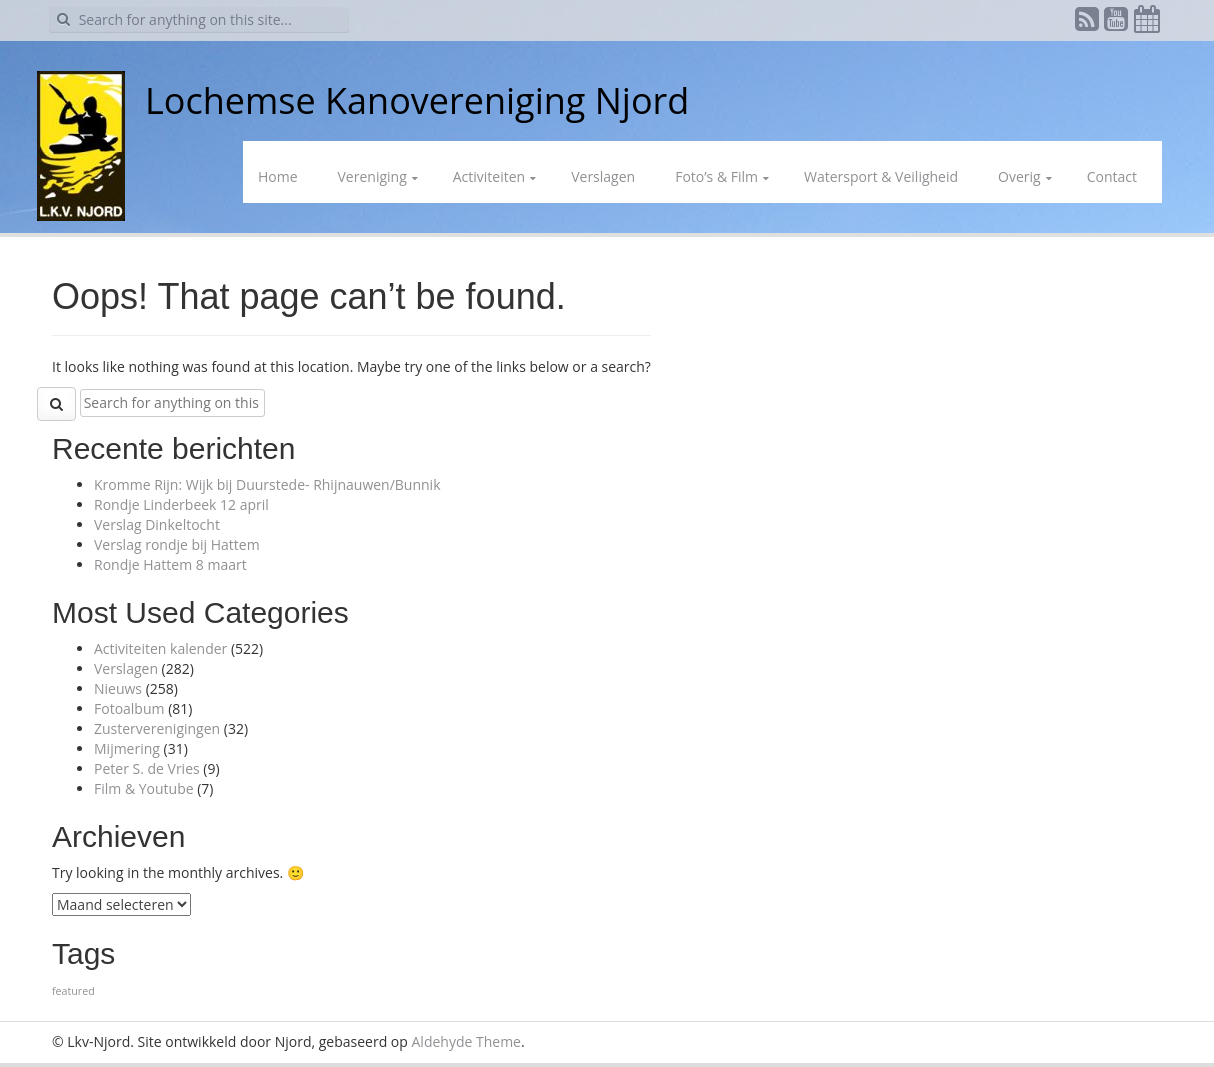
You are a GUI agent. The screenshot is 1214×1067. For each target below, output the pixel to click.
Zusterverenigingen (157, 728)
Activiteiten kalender (160, 648)
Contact (1112, 176)
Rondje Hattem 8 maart (170, 564)
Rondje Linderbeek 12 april (181, 504)
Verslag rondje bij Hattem (177, 544)
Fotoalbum (129, 708)
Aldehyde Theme (466, 1041)
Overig (1019, 176)
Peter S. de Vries (147, 768)
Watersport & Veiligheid (881, 176)
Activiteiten (489, 176)
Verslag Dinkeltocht (157, 524)
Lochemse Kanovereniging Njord (417, 100)
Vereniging (372, 176)
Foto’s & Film (716, 176)
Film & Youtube (144, 788)
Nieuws (118, 688)
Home (278, 176)
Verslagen (603, 176)
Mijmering (127, 748)
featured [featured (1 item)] (73, 991)
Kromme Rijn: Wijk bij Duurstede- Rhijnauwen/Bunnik (267, 484)
